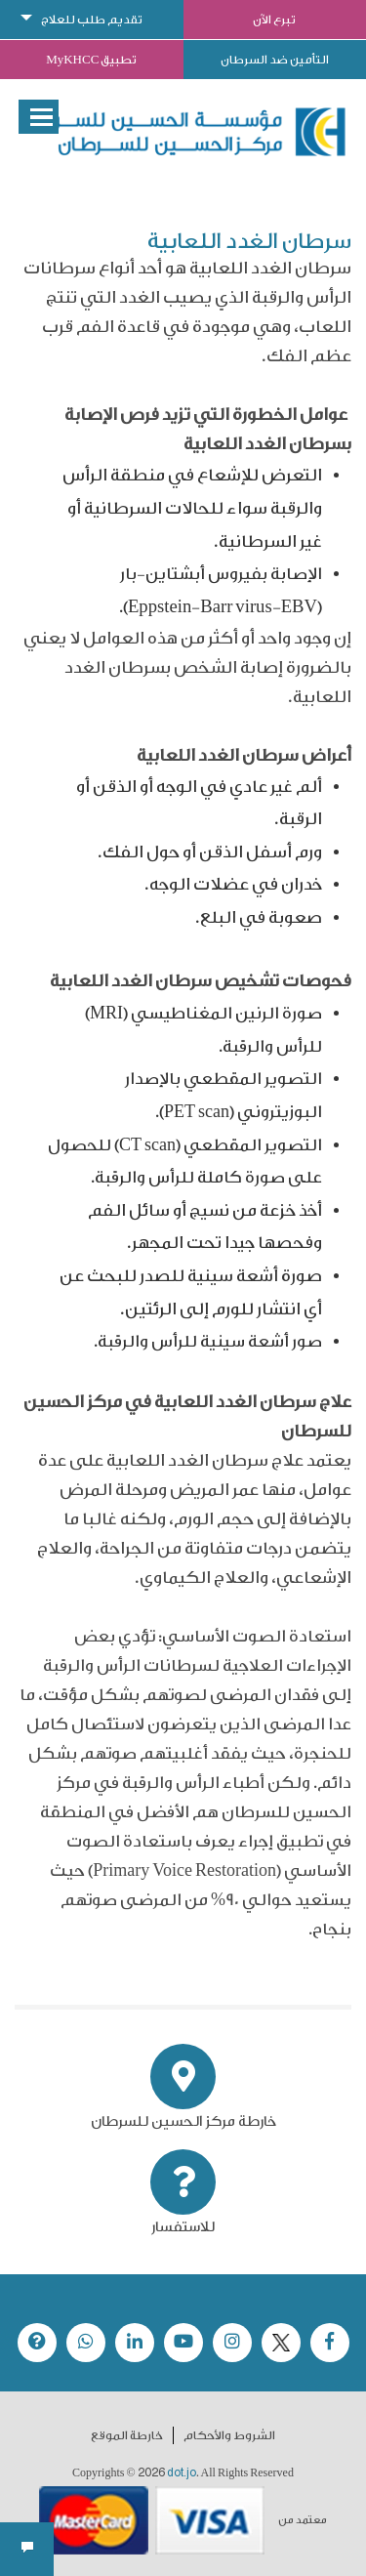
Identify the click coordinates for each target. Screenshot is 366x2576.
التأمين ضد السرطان (275, 59)
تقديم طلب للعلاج (91, 19)
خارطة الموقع (127, 2435)
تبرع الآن (274, 19)
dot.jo (181, 2472)
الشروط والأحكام (229, 2435)
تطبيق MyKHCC (91, 59)
